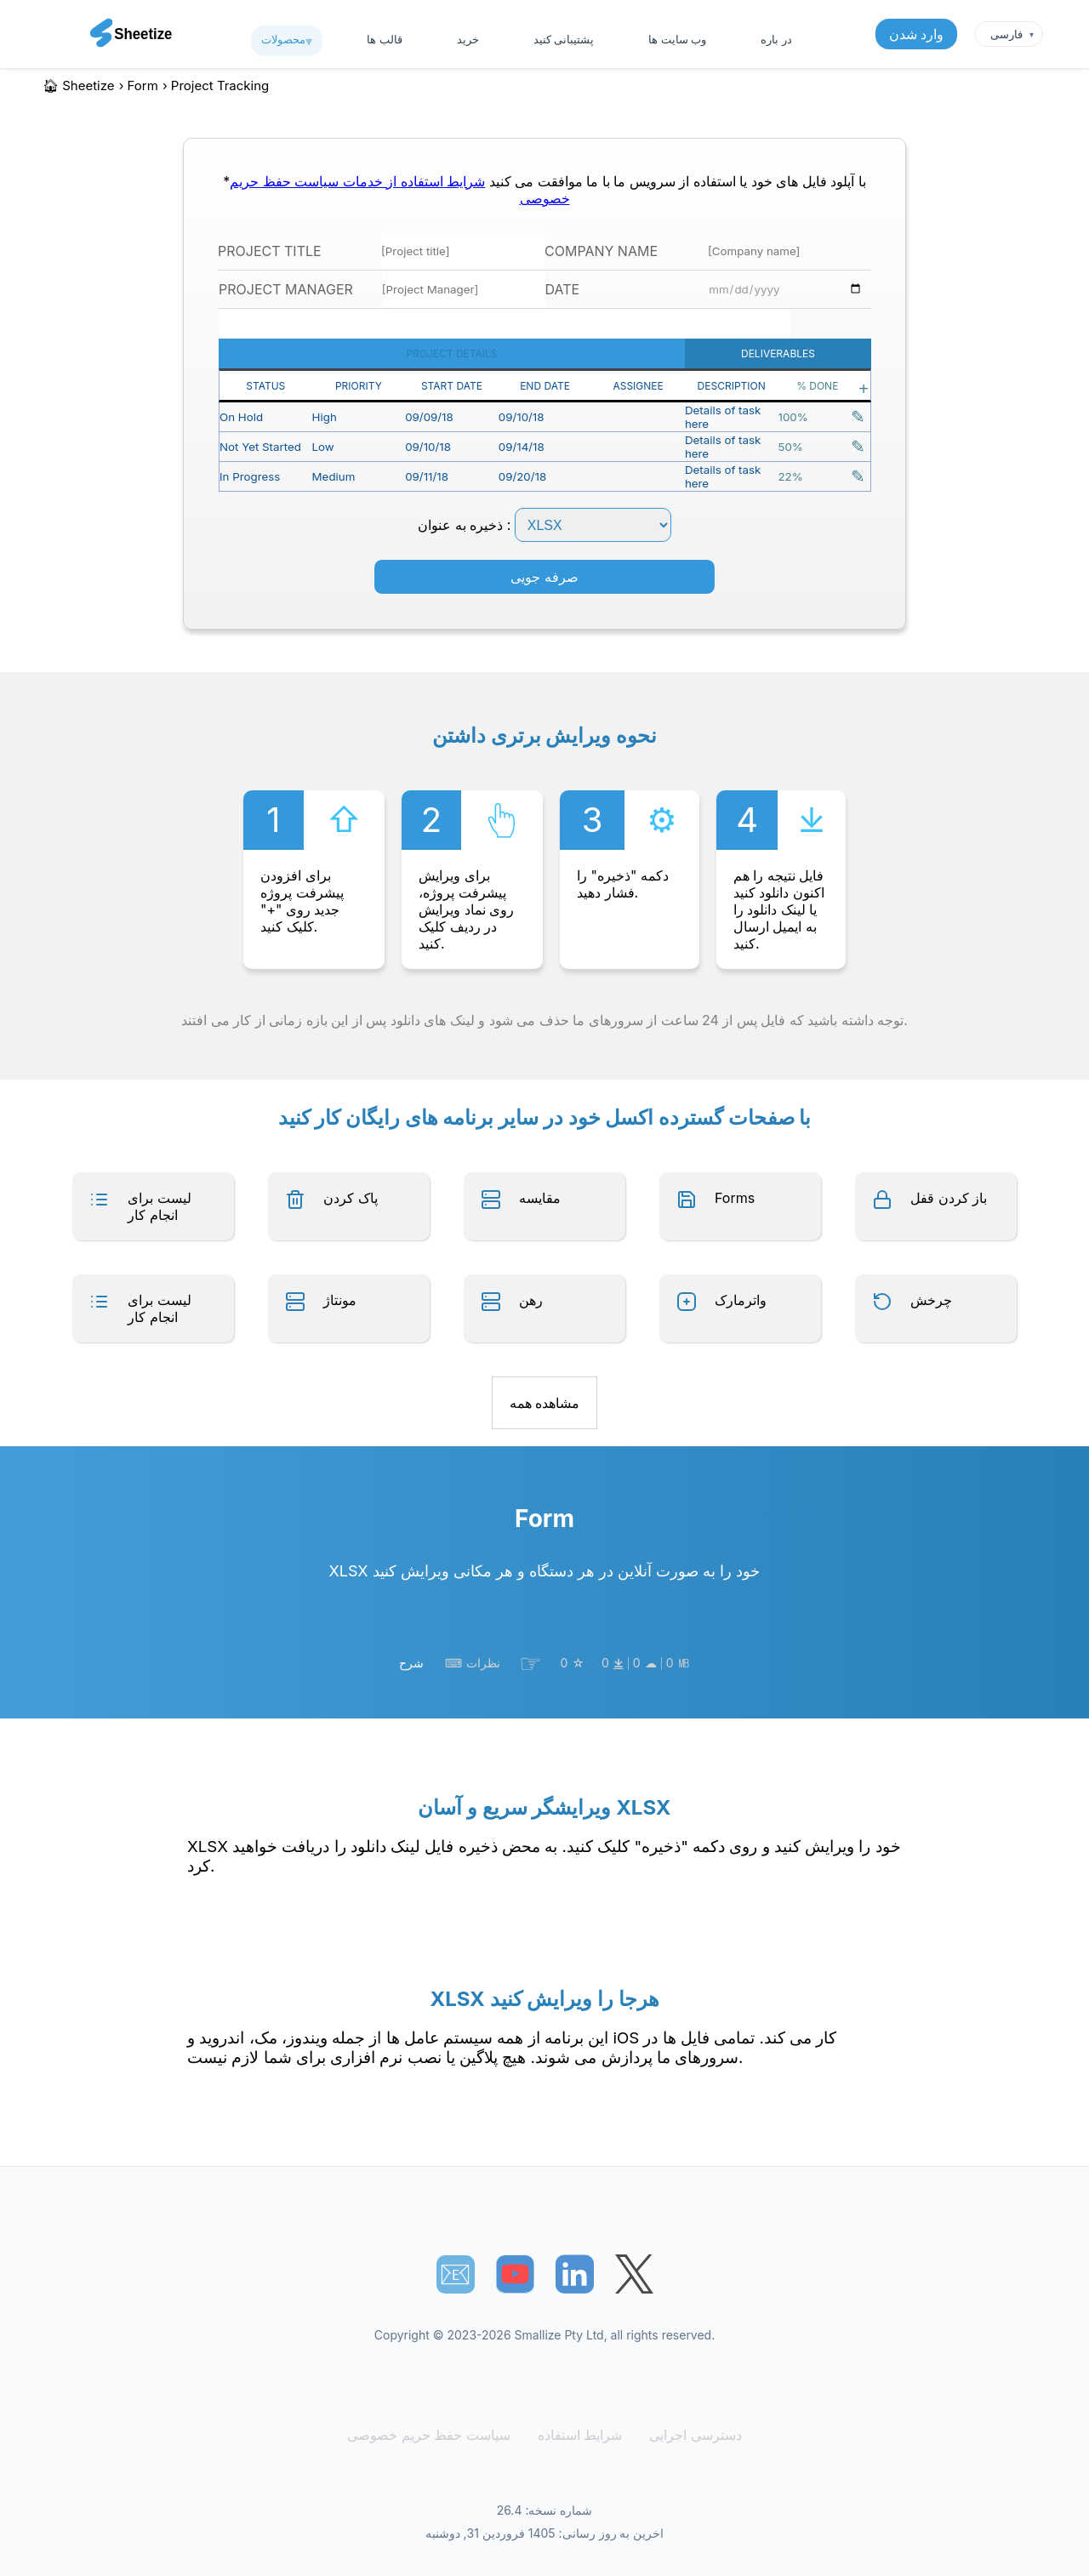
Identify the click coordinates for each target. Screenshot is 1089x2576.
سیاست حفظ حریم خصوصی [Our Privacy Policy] (431, 2435)
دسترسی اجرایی (690, 2435)
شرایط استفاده (577, 2435)
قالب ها (384, 39)
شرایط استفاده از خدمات (412, 181)
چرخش (931, 1299)
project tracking (220, 85)
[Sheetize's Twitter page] (634, 2274)
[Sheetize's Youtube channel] (515, 2274)
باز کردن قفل (948, 1197)
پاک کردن (350, 1197)
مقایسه (540, 1197)
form (143, 85)
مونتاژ (339, 1299)
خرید (468, 39)
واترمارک (741, 1299)
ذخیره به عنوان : (544, 524)
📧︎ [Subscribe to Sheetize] (455, 2274)
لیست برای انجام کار (159, 1206)
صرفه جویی (544, 576)
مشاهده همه (545, 1402)
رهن (531, 1299)
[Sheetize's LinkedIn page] (575, 2274)
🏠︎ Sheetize (79, 85)
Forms (735, 1197)
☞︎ (530, 1663)
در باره (776, 39)
